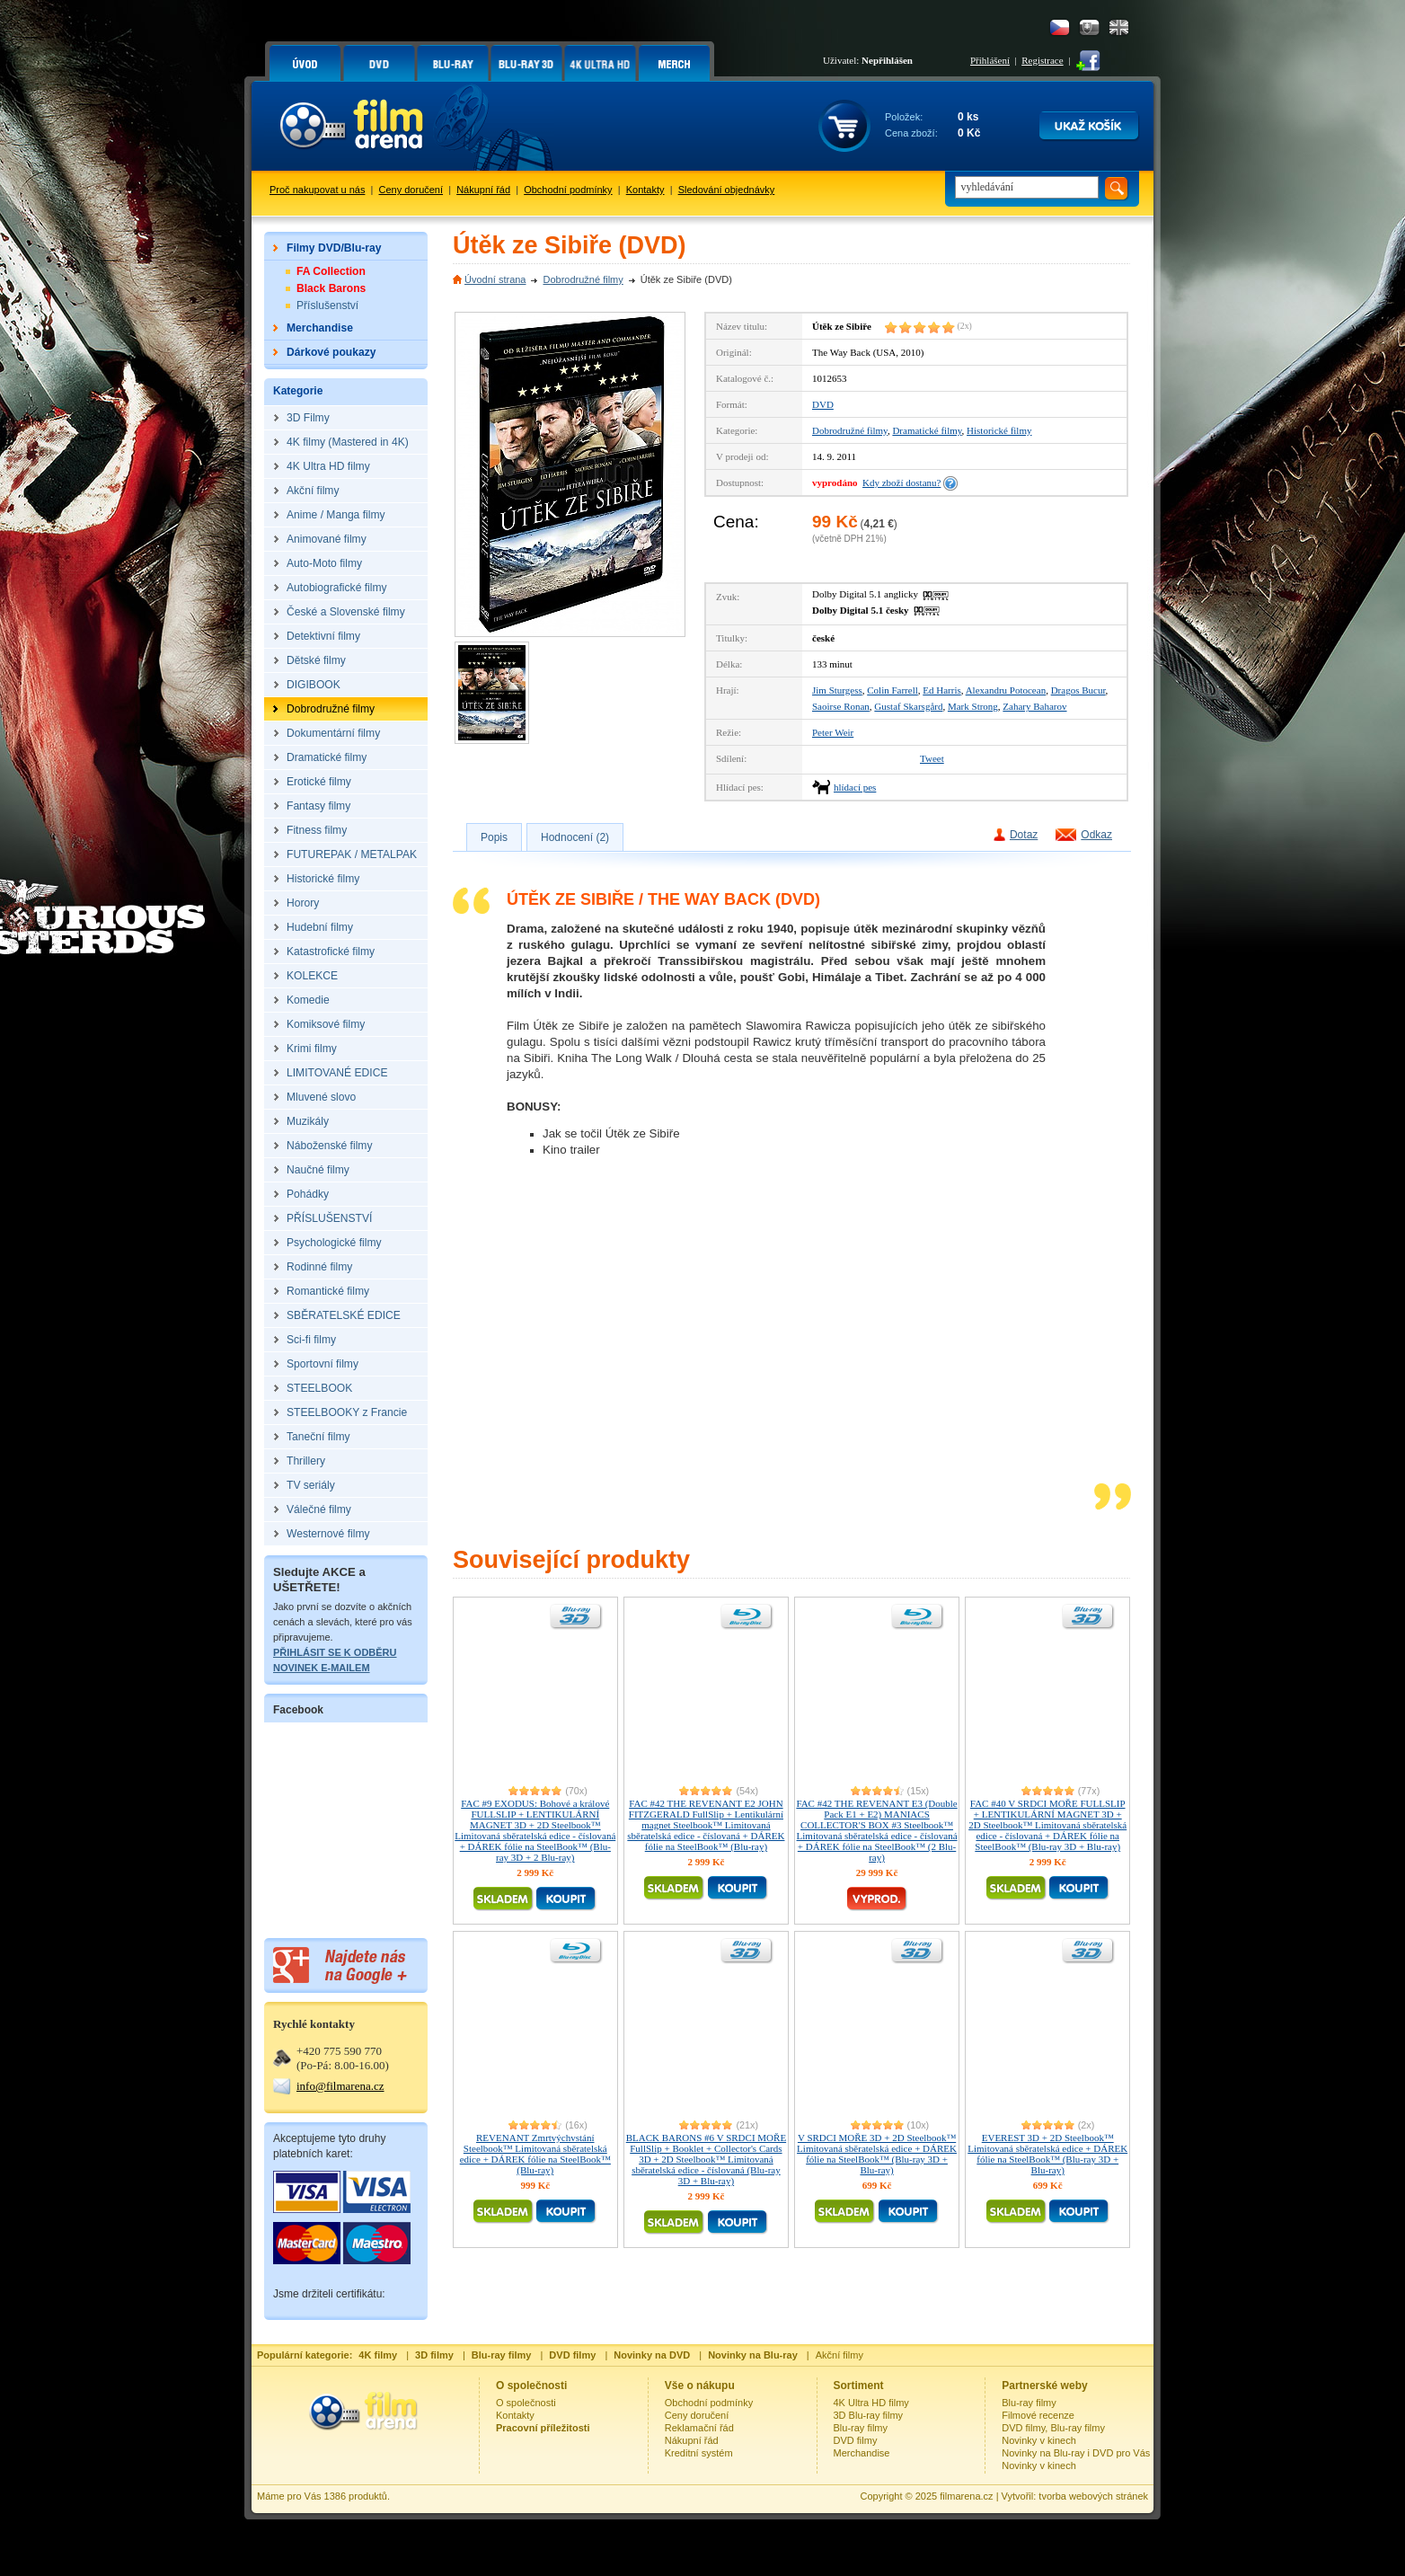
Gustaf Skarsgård (908, 706)
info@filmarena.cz (340, 2086)
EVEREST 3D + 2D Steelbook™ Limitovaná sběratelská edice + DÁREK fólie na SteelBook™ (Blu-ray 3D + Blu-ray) (1047, 2153)
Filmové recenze (1038, 2415)
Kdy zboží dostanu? (901, 482)
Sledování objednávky (726, 189)
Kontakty (645, 189)
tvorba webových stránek (1093, 2496)
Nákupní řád (483, 189)
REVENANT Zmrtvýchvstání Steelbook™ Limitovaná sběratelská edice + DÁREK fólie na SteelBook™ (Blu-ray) (535, 2153)
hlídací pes (855, 787)
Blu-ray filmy (861, 2427)
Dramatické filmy (926, 430)
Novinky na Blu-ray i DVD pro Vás (1076, 2453)
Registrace (1042, 60)
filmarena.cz (966, 2496)
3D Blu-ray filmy (869, 2415)
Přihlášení (990, 60)
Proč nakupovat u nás (317, 189)
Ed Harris (941, 690)
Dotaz (1024, 834)
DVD (823, 404)
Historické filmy (999, 430)
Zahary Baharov (1034, 706)
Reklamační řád (699, 2427)
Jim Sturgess (837, 690)
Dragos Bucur (1078, 690)
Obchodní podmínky (568, 189)
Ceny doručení (411, 189)
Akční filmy (839, 2355)
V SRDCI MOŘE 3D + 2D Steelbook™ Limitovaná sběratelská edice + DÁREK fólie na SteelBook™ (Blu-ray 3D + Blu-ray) (877, 2153)
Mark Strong (973, 706)
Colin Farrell (892, 690)
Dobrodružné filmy (583, 279)
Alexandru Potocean (1006, 690)
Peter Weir (832, 732)
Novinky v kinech (1039, 2440)
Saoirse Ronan (841, 706)
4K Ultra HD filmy (871, 2402)
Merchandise (862, 2453)
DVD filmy (856, 2440)
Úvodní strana (495, 279)
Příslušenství (327, 305)
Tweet (932, 758)
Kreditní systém (699, 2453)
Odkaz (1096, 834)
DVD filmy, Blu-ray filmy (1053, 2427)
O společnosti (526, 2402)
